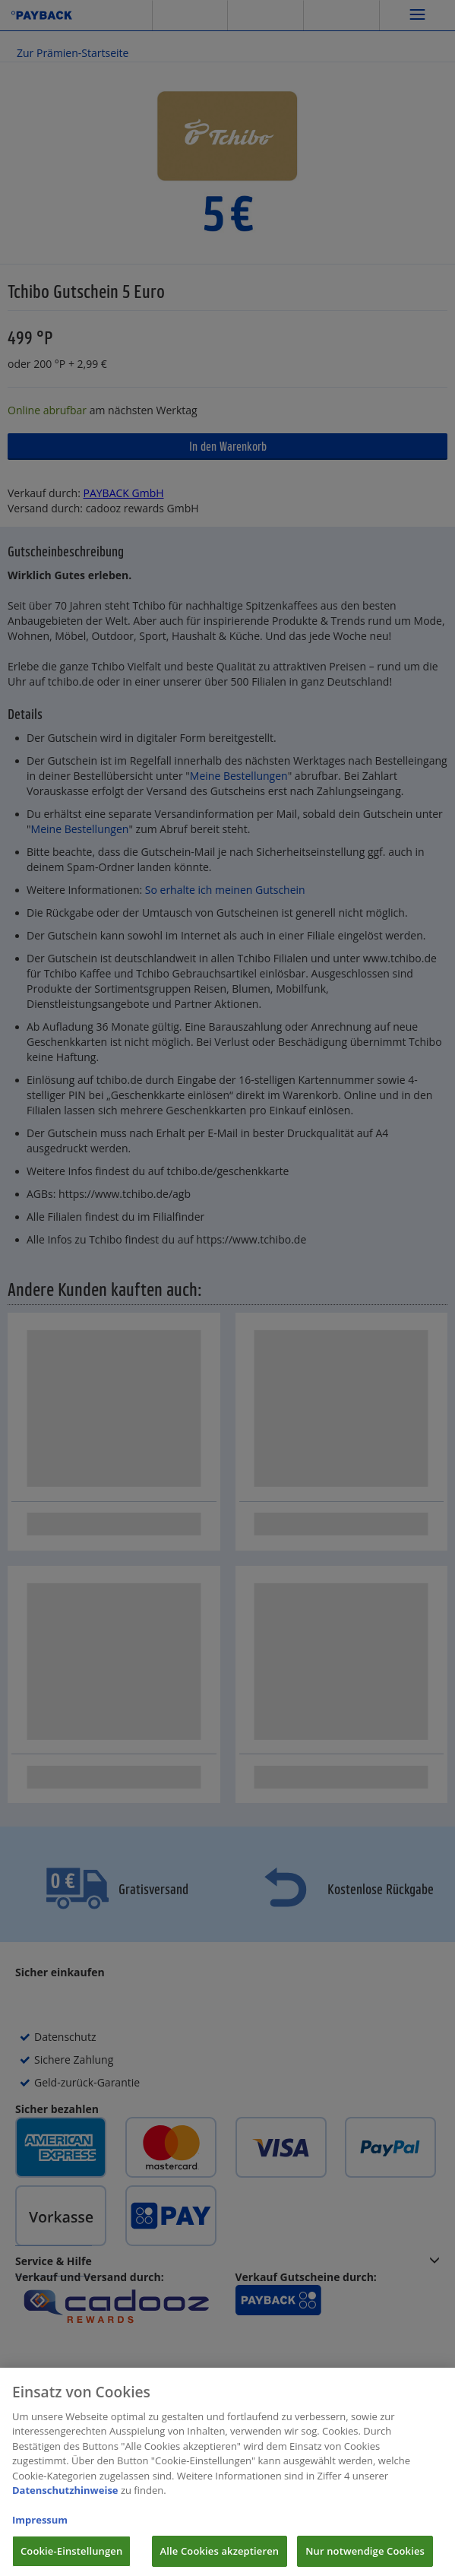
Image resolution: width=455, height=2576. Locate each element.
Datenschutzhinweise (65, 2499)
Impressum (40, 2529)
